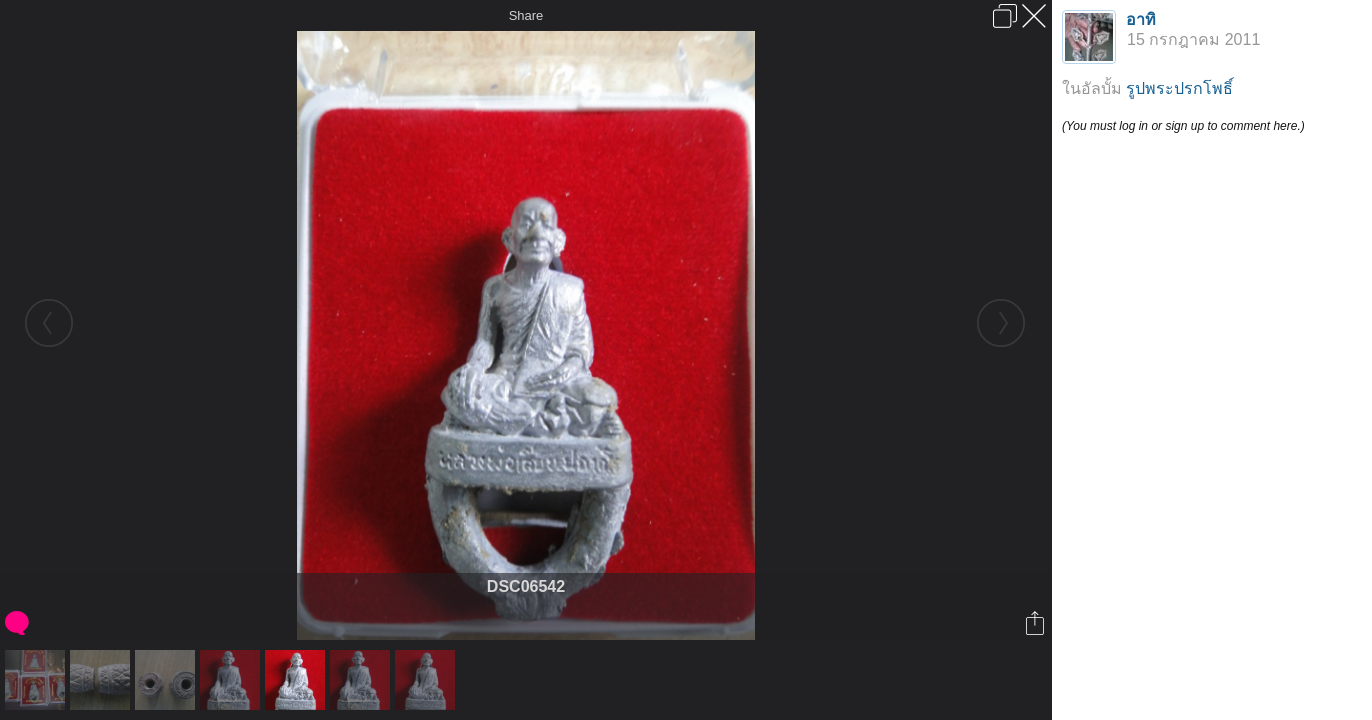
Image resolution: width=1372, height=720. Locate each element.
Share (526, 15)
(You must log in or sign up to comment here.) (1183, 126)
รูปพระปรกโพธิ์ (1179, 88)
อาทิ (1141, 19)
